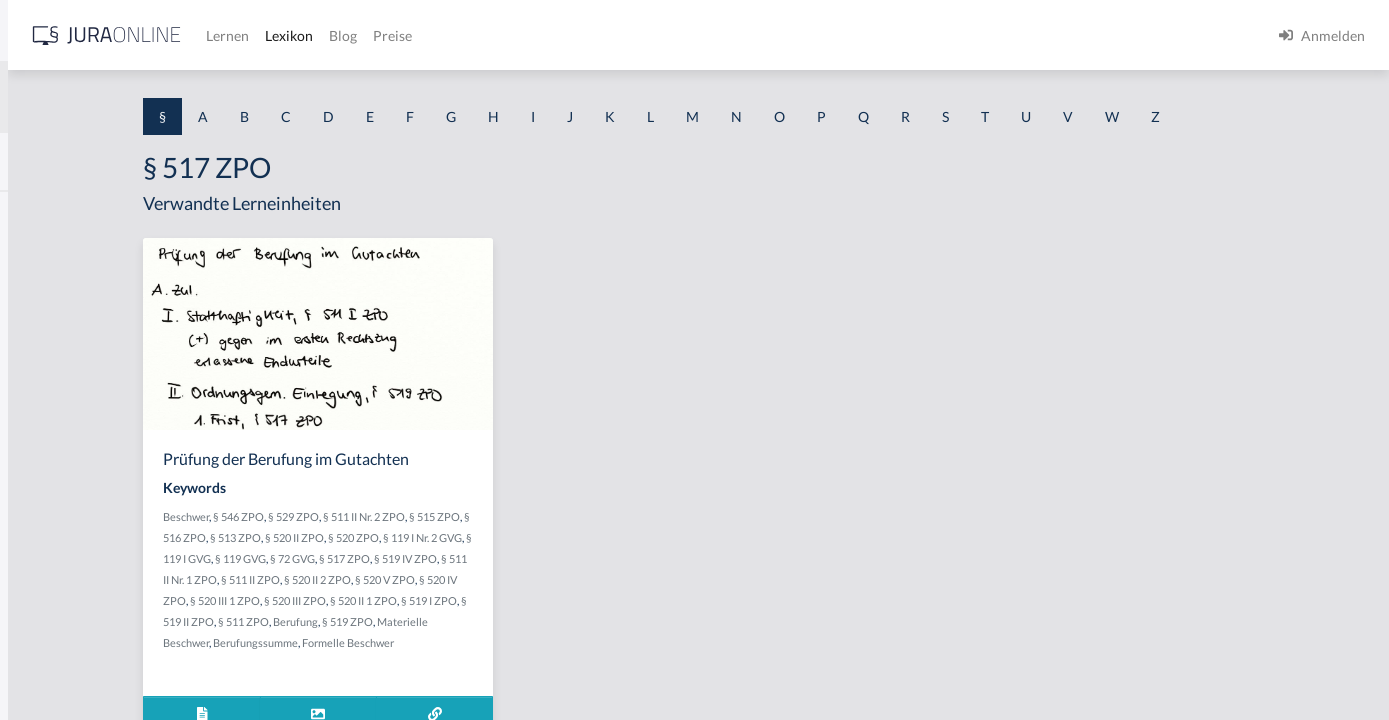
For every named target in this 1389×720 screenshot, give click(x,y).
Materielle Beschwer (508, 642)
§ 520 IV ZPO (442, 600)
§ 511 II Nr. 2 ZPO (556, 516)
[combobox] (160, 97)
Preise (704, 35)
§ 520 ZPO (580, 537)
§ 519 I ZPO (446, 621)
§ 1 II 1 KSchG (58, 662)
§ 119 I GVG (433, 558)
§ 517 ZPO (594, 558)
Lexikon (601, 35)
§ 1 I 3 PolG (51, 572)
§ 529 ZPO (485, 516)
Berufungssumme (397, 663)
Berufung (377, 642)
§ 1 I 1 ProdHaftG (70, 437)
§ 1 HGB (41, 347)
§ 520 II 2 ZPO (596, 579)
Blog (655, 35)
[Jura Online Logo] (419, 35)
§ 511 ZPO (566, 621)
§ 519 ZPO (429, 642)
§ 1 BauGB (48, 257)
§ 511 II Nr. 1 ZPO (455, 579)
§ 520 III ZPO (583, 600)
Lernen (539, 35)
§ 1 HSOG (46, 392)
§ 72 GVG (542, 558)
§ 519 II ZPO (507, 621)
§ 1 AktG (42, 212)
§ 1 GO (37, 302)
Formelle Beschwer (490, 663)
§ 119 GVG (490, 558)
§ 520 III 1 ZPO (513, 600)
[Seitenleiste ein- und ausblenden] (288, 30)
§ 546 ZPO (430, 516)
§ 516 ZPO (407, 537)
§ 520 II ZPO (521, 537)
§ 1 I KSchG (51, 617)
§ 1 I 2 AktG (51, 482)
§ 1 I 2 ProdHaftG (70, 527)
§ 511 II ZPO (529, 579)
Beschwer (378, 516)
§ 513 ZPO (462, 537)
